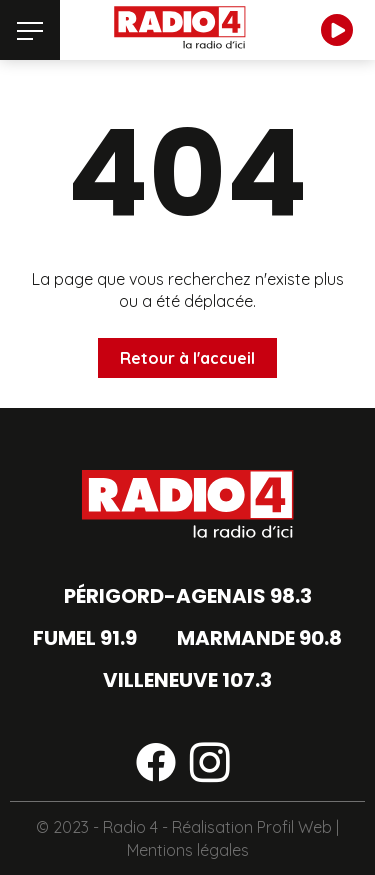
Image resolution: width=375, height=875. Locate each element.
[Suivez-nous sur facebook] (156, 766)
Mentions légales (188, 850)
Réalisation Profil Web (252, 827)
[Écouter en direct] (337, 30)
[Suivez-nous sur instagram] (210, 766)
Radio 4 (130, 827)
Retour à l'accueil (187, 358)
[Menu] (30, 30)
